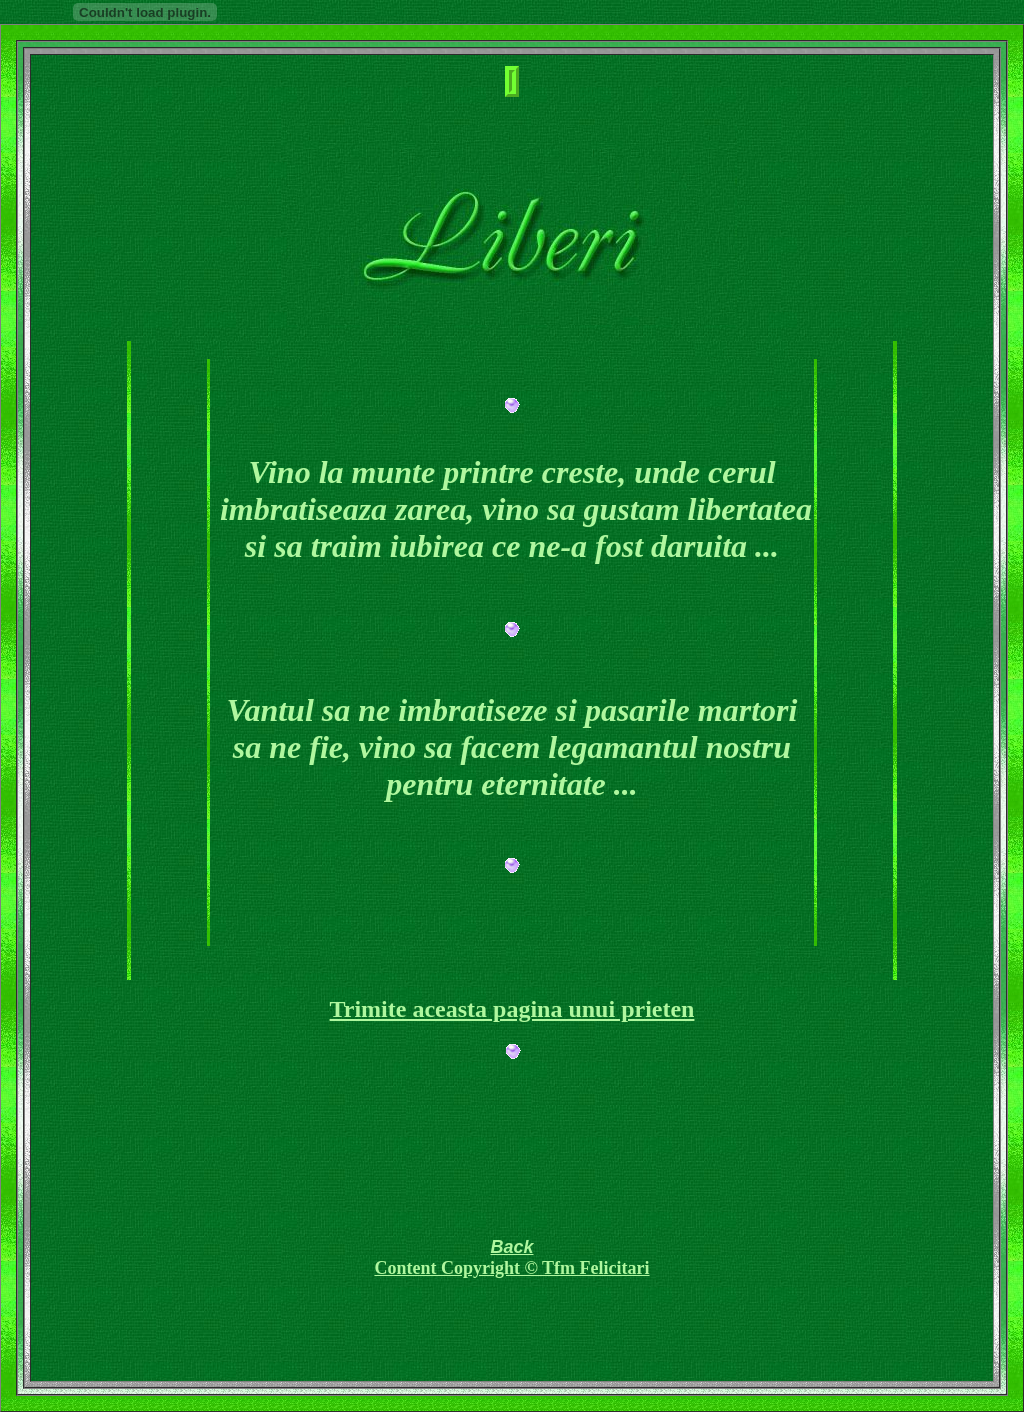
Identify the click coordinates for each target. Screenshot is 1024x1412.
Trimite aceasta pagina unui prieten (512, 1009)
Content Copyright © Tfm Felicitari (511, 1268)
